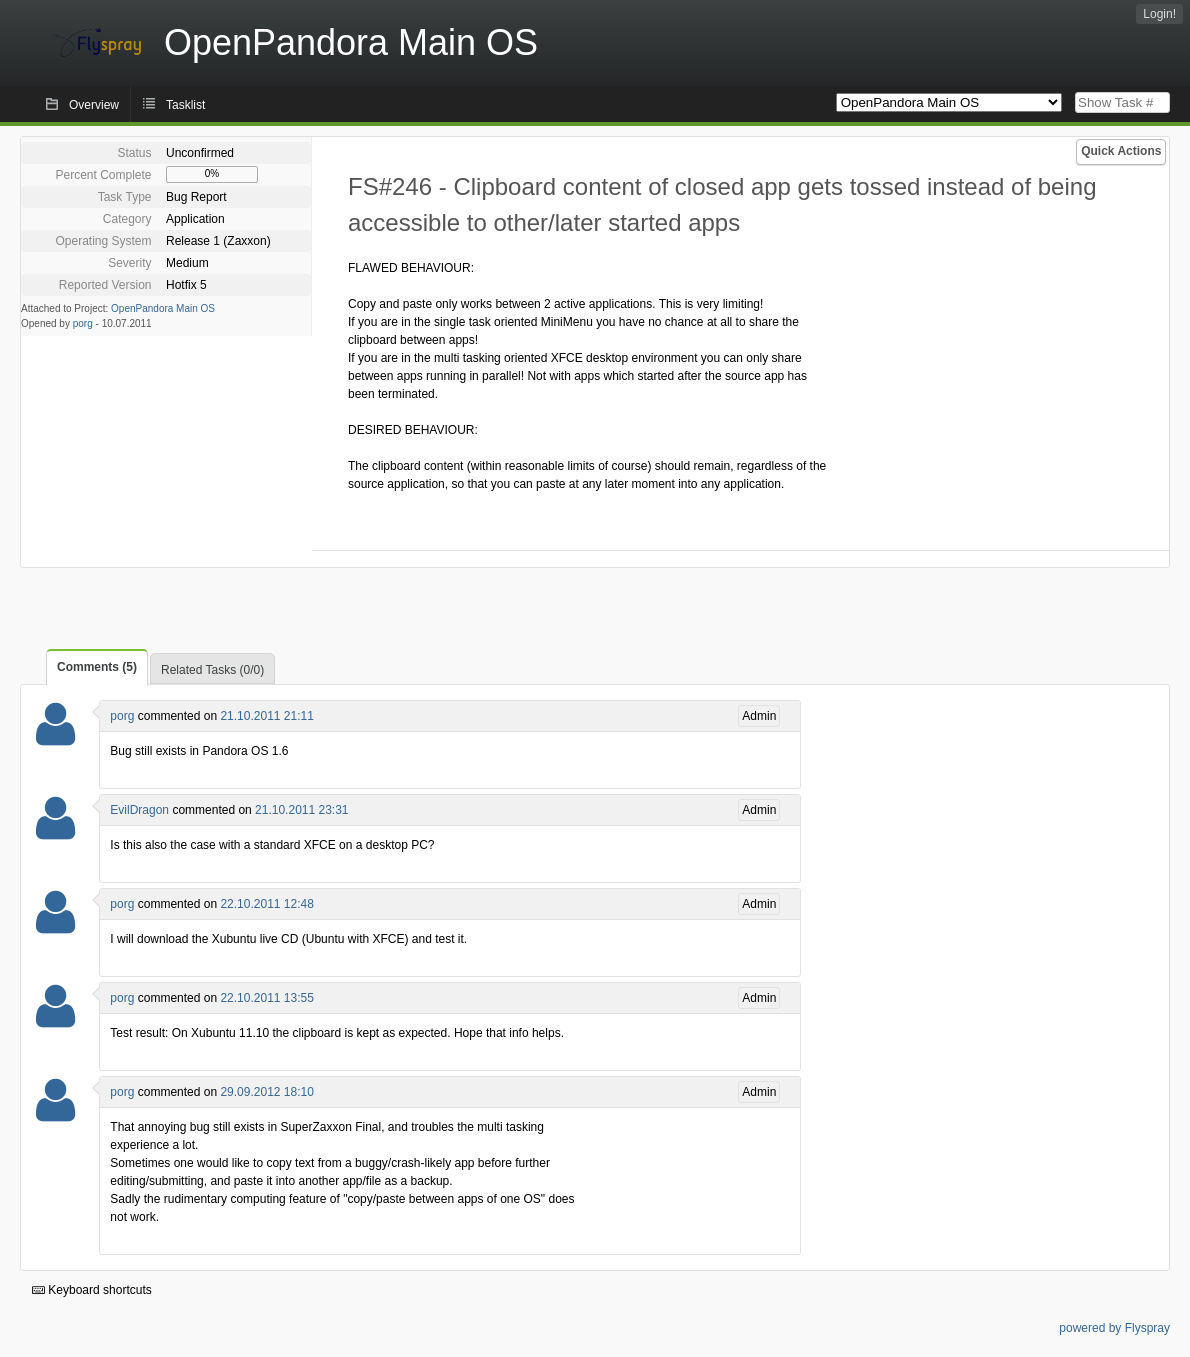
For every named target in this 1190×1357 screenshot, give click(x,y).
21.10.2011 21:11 (266, 716)
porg (83, 323)
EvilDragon (139, 810)
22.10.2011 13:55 (266, 998)
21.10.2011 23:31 (301, 810)
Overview (94, 105)
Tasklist (185, 105)
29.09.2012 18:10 (266, 1092)
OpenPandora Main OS (163, 308)
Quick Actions (1121, 151)
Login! (1159, 14)
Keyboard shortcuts (92, 1290)
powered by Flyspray (1114, 1328)
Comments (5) (97, 667)
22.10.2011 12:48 (266, 904)
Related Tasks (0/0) (212, 670)
